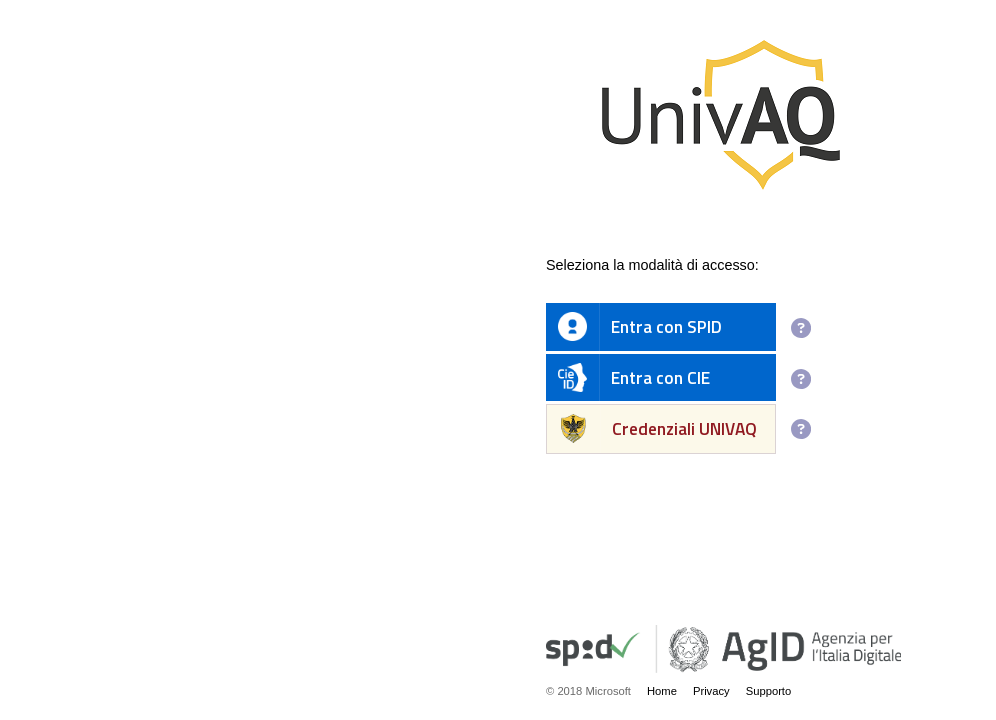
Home (662, 691)
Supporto (769, 691)
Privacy (711, 691)
